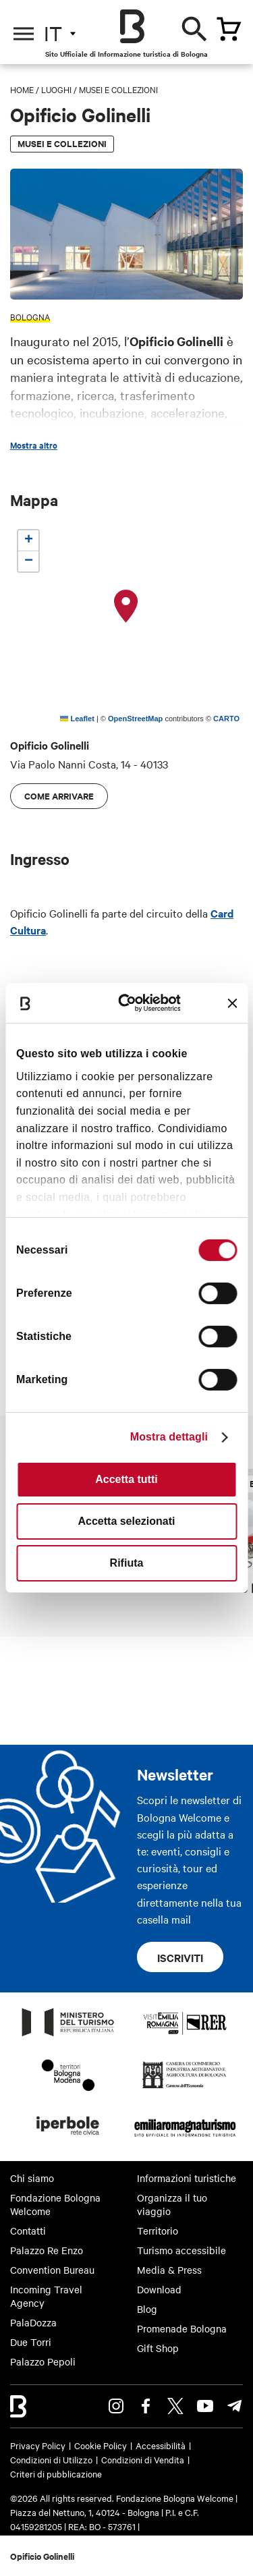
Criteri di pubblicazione (56, 2473)
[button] (126, 606)
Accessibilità (161, 2445)
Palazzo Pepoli (43, 2361)
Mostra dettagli (169, 1437)
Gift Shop (158, 2348)
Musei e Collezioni (118, 89)
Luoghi (56, 89)
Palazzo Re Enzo (46, 2250)
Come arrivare (59, 795)
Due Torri (30, 2342)
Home (22, 89)
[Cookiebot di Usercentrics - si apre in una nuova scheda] (132, 1003)
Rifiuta (127, 1563)
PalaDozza (33, 2322)
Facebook (146, 2406)
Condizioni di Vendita (142, 2459)
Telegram (235, 2406)
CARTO (226, 719)
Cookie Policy (100, 2445)
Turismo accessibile (181, 2250)
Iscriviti (180, 1957)
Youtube (205, 2406)
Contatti (28, 2230)
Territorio (157, 2230)
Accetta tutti (126, 1479)
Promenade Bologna (182, 2328)
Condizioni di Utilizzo (51, 2459)
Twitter (175, 2406)
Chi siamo (32, 2178)
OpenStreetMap (135, 719)
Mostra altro (33, 445)
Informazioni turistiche (186, 2178)
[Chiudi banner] (232, 1003)
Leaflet (77, 719)
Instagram (116, 2406)
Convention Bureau (52, 2269)
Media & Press (169, 2269)
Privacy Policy (37, 2445)
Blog (147, 2309)
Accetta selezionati (126, 1521)
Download (159, 2289)
